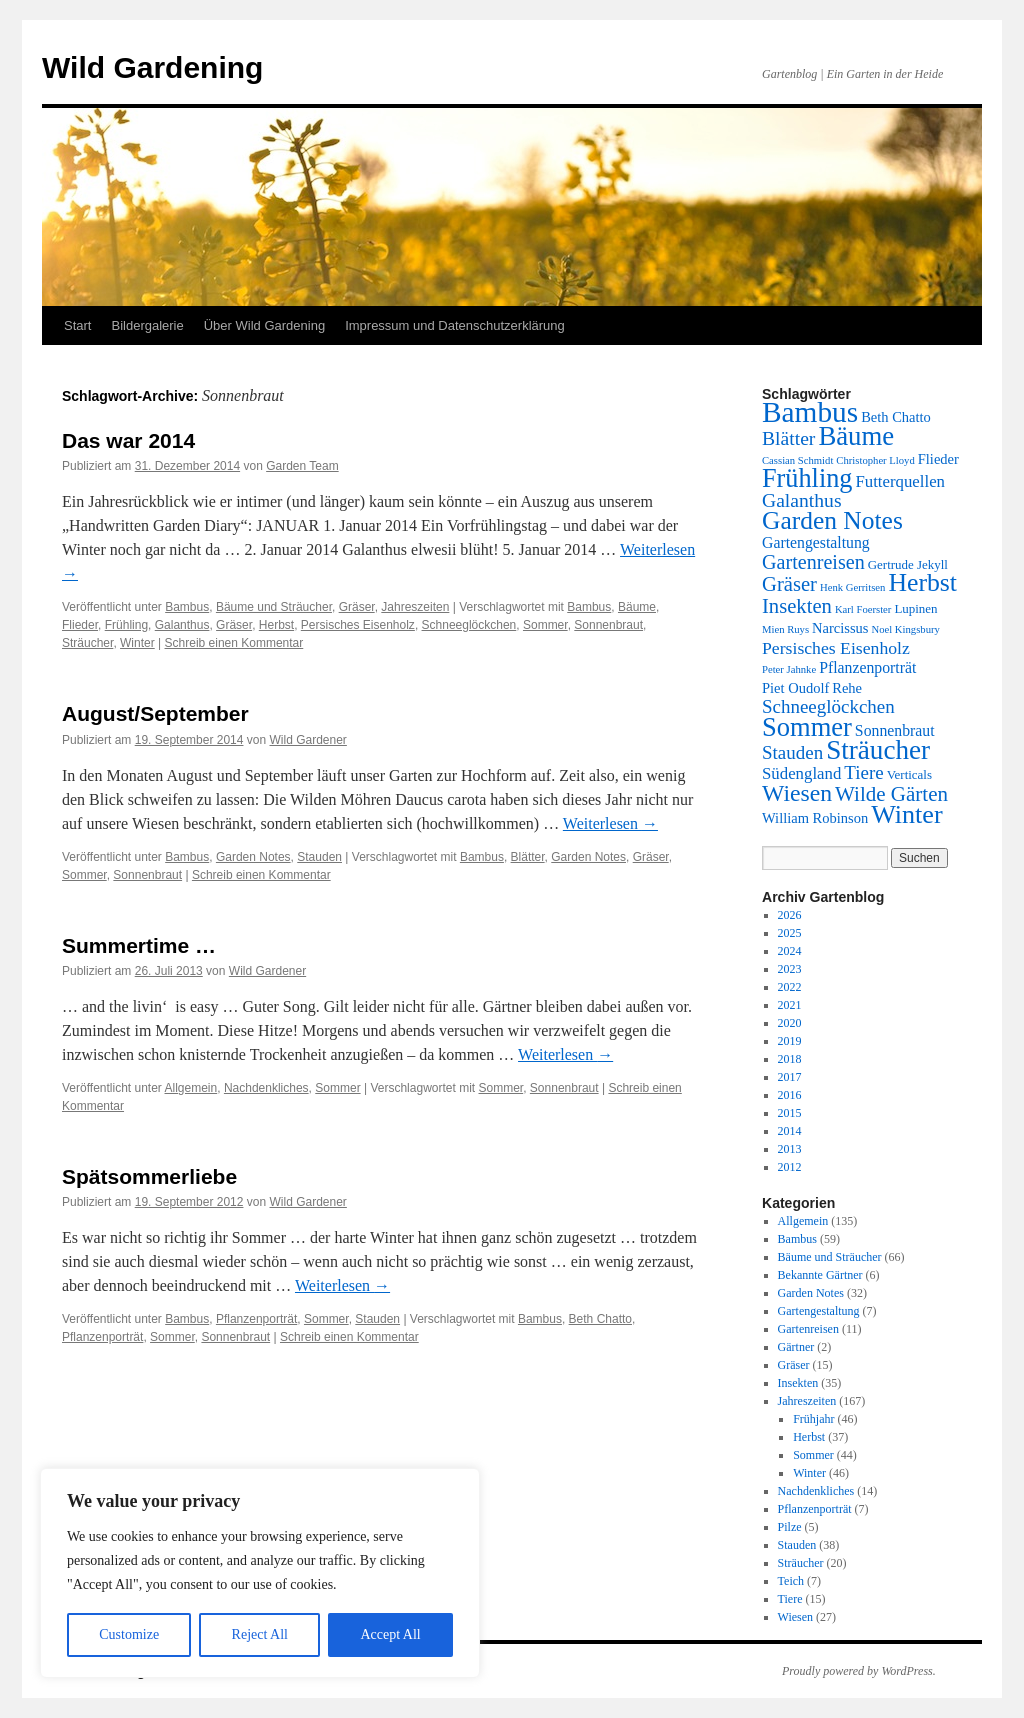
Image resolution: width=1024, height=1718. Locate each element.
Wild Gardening (152, 67)
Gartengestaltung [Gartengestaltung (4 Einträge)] (816, 542)
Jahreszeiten (415, 607)
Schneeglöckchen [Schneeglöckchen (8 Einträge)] (828, 706)
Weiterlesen (610, 823)
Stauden (319, 857)
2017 (790, 1077)
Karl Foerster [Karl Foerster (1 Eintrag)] (863, 609)
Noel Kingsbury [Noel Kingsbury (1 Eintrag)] (905, 629)
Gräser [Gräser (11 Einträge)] (789, 584)
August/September (155, 713)
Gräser (357, 607)
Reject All (260, 1634)
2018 (790, 1059)
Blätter (528, 857)
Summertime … (139, 945)
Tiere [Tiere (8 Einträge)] (863, 772)
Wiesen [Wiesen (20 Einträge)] (797, 793)
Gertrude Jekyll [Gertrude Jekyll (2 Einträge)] (908, 564)
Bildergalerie (147, 325)
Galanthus (182, 625)
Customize (129, 1634)
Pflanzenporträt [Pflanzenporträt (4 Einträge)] (867, 667)
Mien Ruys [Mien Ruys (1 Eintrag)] (785, 629)
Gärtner (796, 1347)
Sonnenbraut (608, 625)
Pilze (790, 1527)
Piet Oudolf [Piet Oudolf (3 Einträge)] (795, 688)
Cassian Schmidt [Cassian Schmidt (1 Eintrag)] (797, 460)
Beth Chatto (600, 1319)
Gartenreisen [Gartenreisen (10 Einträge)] (813, 562)
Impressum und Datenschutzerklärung (455, 325)
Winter (137, 643)
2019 (790, 1041)
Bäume (637, 607)
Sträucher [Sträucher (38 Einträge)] (878, 750)
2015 (790, 1113)
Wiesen (796, 1617)
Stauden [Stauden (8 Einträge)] (792, 752)
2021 (790, 1005)
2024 (790, 951)
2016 (790, 1095)
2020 (790, 1023)
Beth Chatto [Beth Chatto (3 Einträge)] (896, 417)
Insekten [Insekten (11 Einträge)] (797, 606)
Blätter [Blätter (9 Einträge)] (788, 438)
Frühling (126, 625)
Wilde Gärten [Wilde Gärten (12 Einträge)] (891, 794)
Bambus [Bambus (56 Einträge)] (810, 412)
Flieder (80, 625)
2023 (790, 969)
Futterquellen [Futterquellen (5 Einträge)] (900, 481)
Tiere (790, 1599)
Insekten (798, 1383)
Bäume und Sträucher (274, 607)
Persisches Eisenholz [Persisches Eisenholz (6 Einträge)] (836, 648)
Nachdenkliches (266, 1088)
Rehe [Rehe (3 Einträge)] (847, 688)
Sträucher (87, 643)
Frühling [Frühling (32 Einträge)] (807, 478)
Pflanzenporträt (256, 1319)
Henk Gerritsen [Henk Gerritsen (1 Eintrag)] (852, 587)
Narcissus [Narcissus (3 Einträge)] (840, 628)
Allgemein (191, 1088)
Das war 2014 (128, 440)
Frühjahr (813, 1419)
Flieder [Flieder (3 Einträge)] (938, 459)
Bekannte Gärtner (820, 1275)
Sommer (545, 625)
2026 (790, 915)
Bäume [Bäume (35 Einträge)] (856, 436)
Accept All (390, 1634)
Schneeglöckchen (469, 625)
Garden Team (302, 466)
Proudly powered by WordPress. (859, 1671)
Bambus (187, 607)
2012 (790, 1167)
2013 (790, 1149)
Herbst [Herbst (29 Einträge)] (922, 582)
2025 (790, 933)
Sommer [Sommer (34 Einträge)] (807, 727)
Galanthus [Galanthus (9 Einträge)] (802, 500)
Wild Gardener (308, 740)
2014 (790, 1131)
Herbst (276, 625)
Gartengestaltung (819, 1311)
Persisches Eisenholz (358, 625)
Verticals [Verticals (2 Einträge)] (909, 774)
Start (77, 325)
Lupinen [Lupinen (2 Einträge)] (915, 608)
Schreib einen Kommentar (234, 643)
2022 (790, 987)
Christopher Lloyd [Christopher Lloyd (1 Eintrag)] (875, 460)
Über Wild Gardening (264, 325)
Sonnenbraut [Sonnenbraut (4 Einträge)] (895, 730)
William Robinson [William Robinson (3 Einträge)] (815, 818)
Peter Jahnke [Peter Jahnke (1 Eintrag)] (789, 669)
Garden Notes (253, 857)
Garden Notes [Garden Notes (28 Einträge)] (832, 520)
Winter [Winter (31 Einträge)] (907, 814)
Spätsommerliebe (149, 1176)
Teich (791, 1581)
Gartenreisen (808, 1329)
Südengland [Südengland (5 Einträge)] (801, 773)
